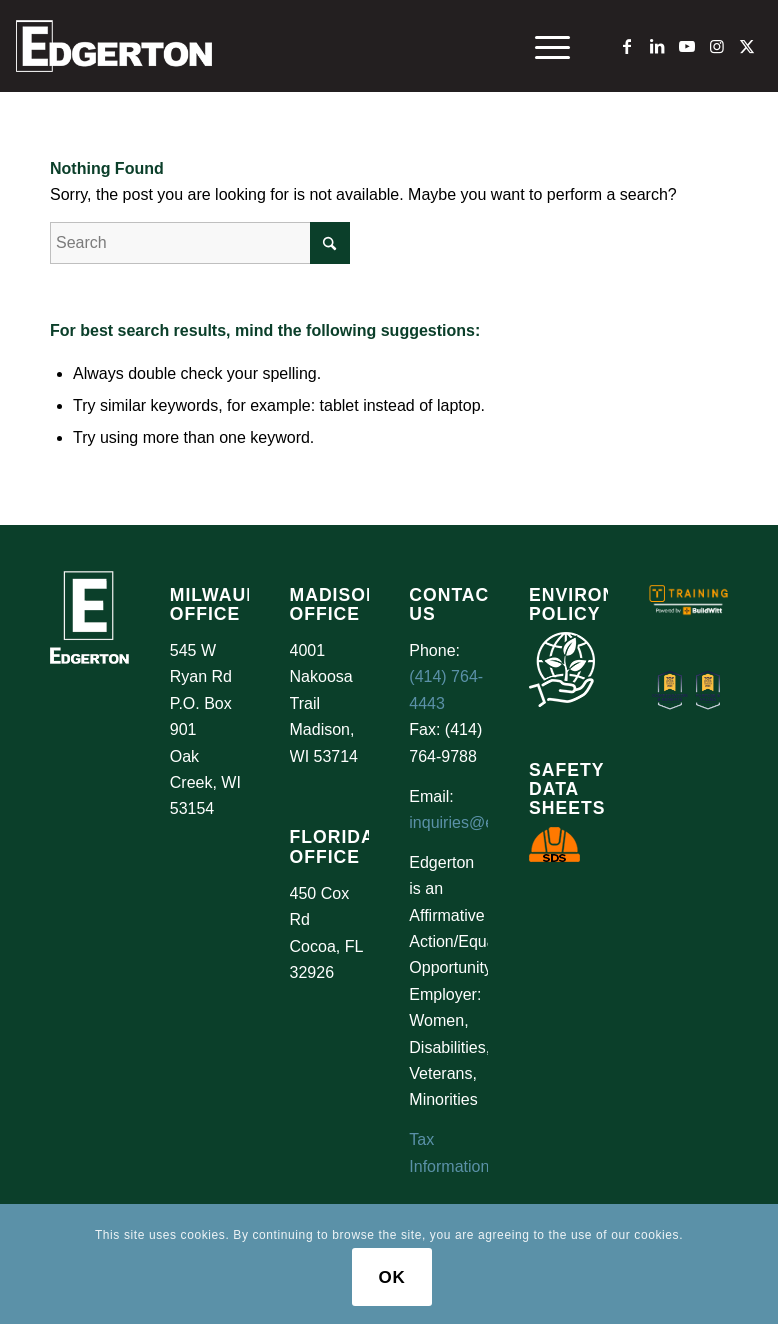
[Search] (200, 243)
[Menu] (542, 46)
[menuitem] (542, 46)
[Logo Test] (114, 46)
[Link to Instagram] (717, 46)
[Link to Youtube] (687, 46)
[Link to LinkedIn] (657, 46)
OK (391, 1277)
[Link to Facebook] (627, 46)
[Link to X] (747, 46)
